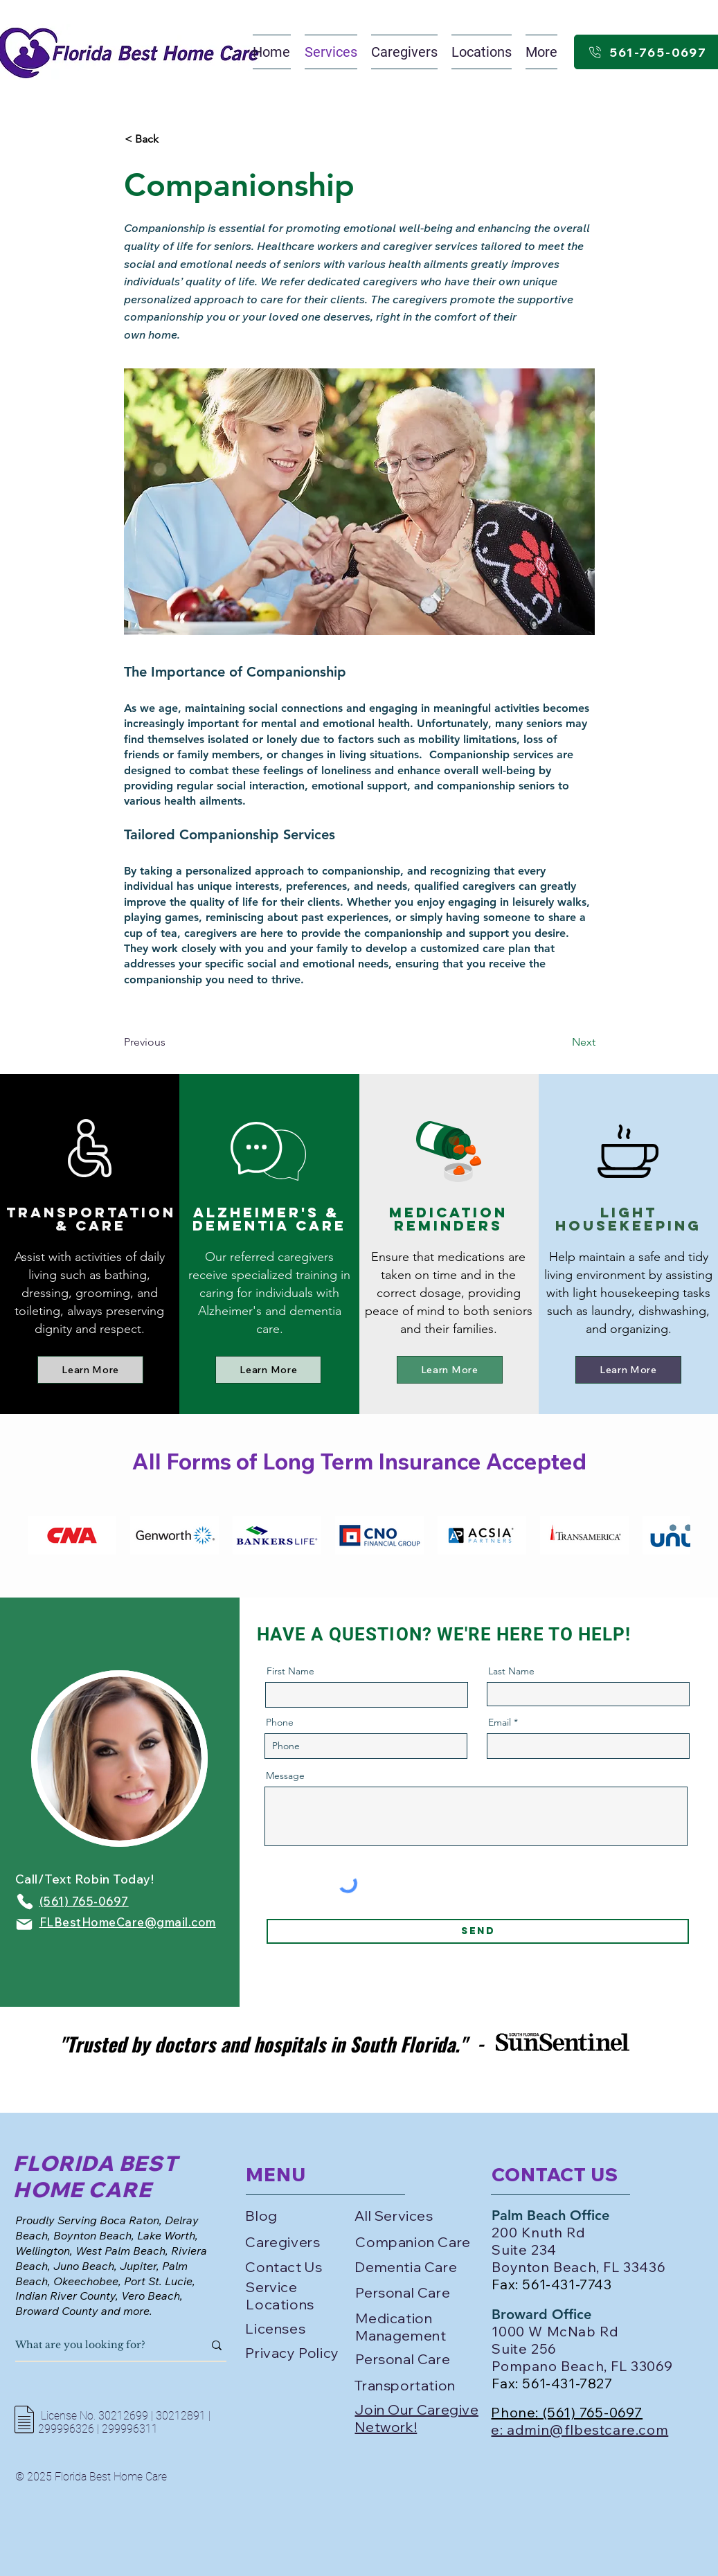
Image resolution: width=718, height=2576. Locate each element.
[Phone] (25, 1902)
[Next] (560, 1043)
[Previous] (169, 1043)
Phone (280, 1722)
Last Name (511, 1671)
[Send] (478, 1931)
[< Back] (170, 139)
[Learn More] (90, 1370)
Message (285, 1775)
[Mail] (24, 1924)
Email (499, 1722)
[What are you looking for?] (99, 2345)
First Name (290, 1671)
